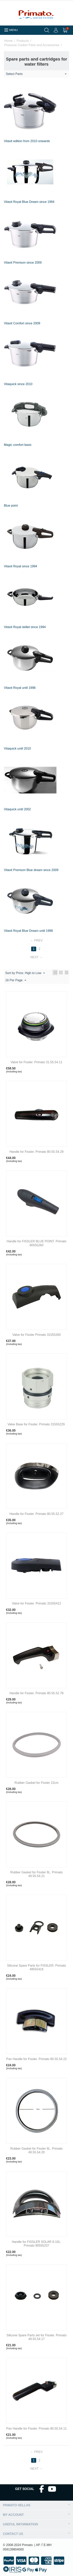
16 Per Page (15, 980)
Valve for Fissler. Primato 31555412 (36, 1603)
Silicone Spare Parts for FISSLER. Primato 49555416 (36, 1967)
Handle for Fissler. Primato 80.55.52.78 (36, 1693)
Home (8, 40)
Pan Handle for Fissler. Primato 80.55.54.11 (36, 2428)
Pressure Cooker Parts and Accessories (31, 45)
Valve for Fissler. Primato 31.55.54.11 (36, 1062)
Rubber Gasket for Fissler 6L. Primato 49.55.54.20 (36, 2150)
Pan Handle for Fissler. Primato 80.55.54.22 (36, 2059)
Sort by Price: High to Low (25, 973)
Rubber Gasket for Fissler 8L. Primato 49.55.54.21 (36, 1874)
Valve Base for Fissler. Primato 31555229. (37, 1424)
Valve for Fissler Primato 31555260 (36, 1334)
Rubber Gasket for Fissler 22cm (37, 1782)
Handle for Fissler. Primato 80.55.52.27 (36, 1514)
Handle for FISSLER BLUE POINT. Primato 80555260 (36, 1243)
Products (23, 40)
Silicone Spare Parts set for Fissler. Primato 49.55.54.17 (36, 2337)
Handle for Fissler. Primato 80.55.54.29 (36, 1151)
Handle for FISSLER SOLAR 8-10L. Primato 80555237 (36, 2243)
